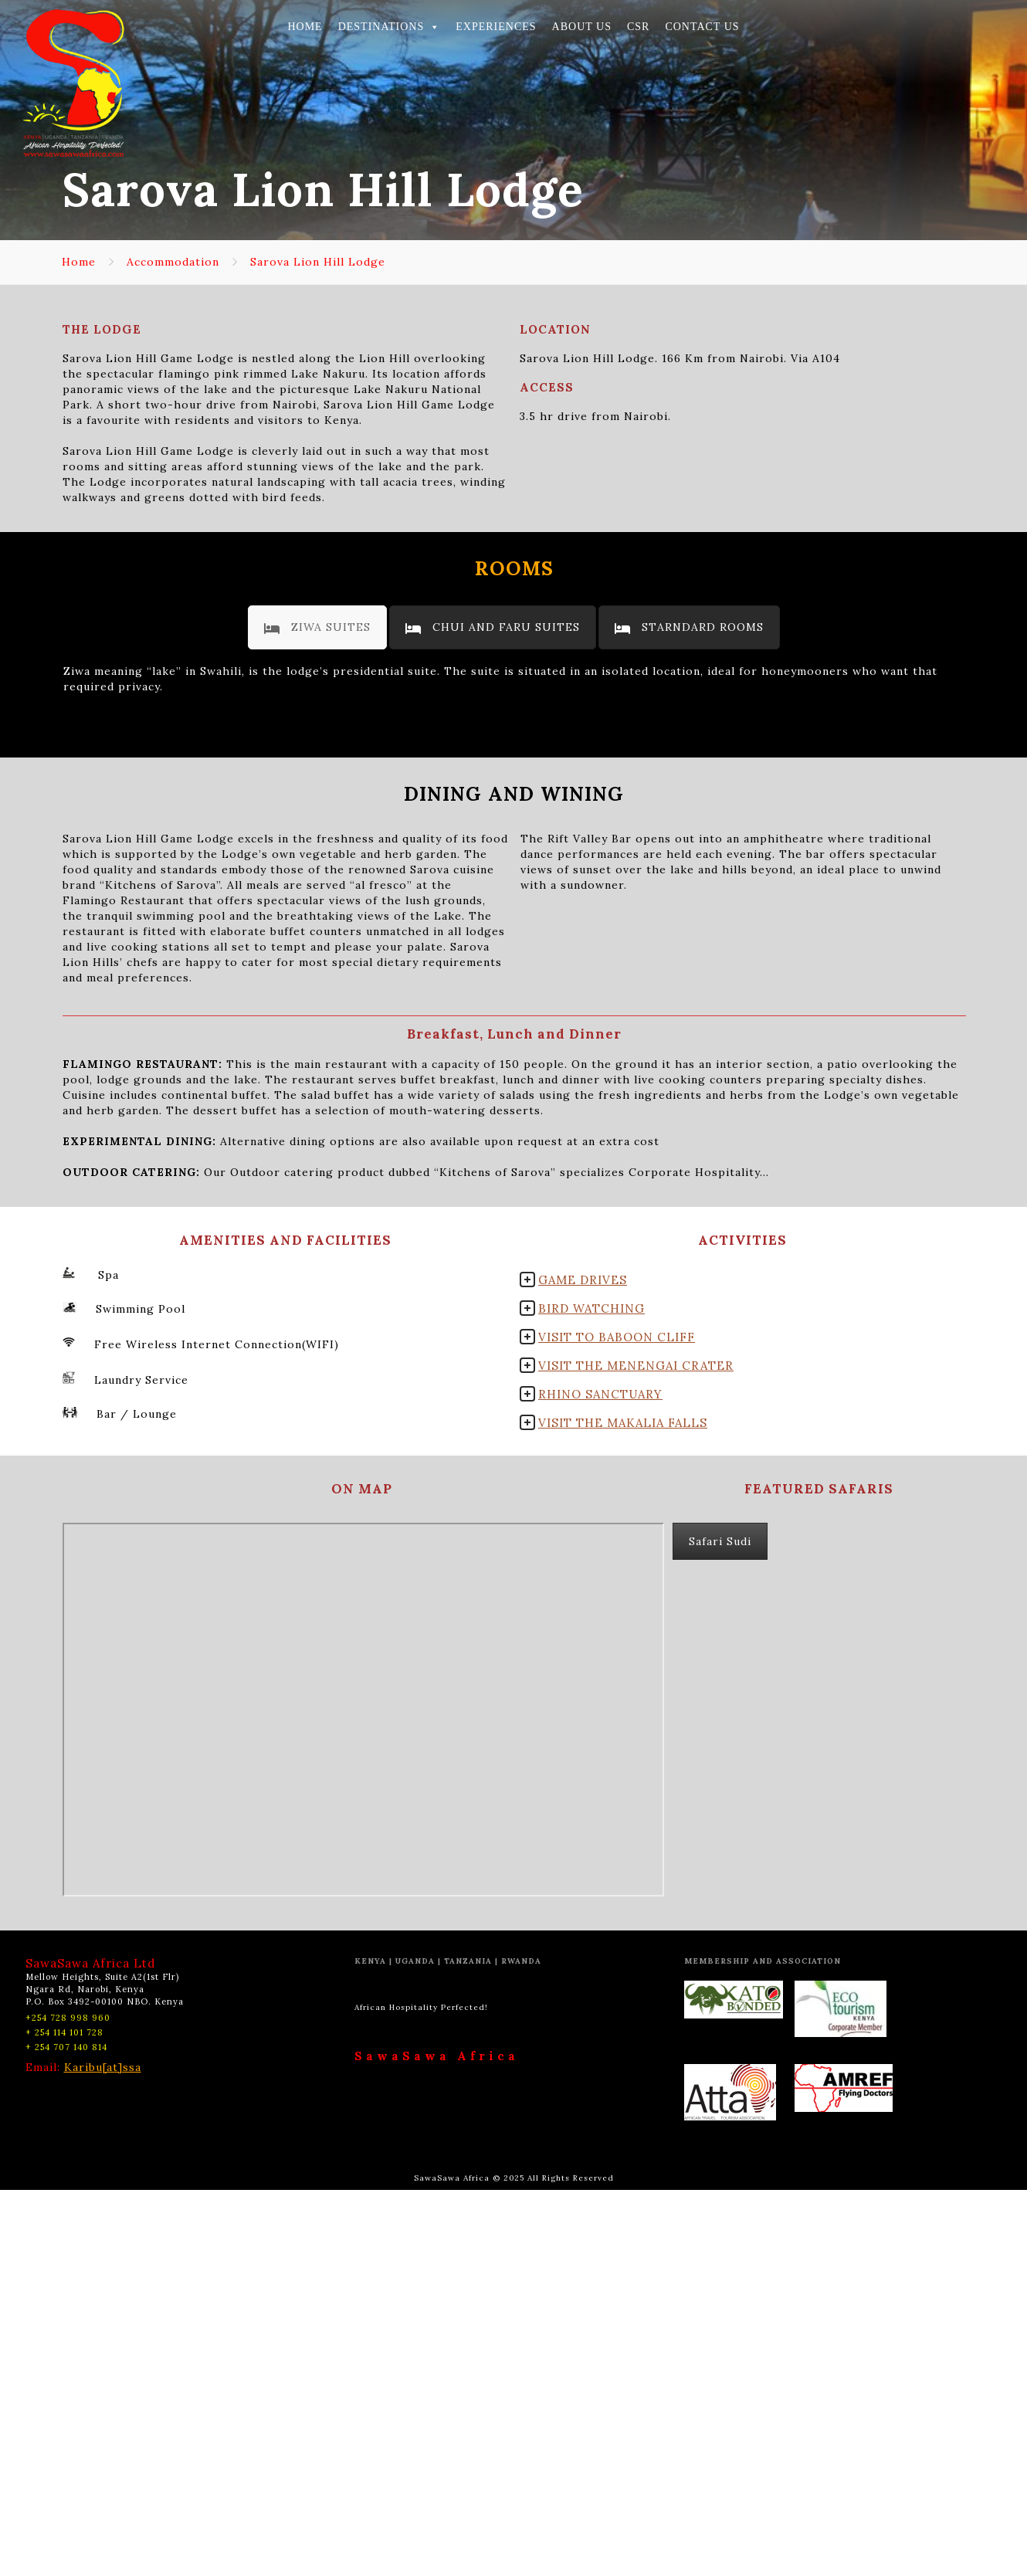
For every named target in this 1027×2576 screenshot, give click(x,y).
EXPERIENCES (496, 26)
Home (79, 262)
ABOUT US (582, 26)
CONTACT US (702, 26)
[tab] (317, 627)
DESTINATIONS (389, 26)
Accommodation (173, 262)
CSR (638, 26)
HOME (304, 26)
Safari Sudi (720, 1927)
